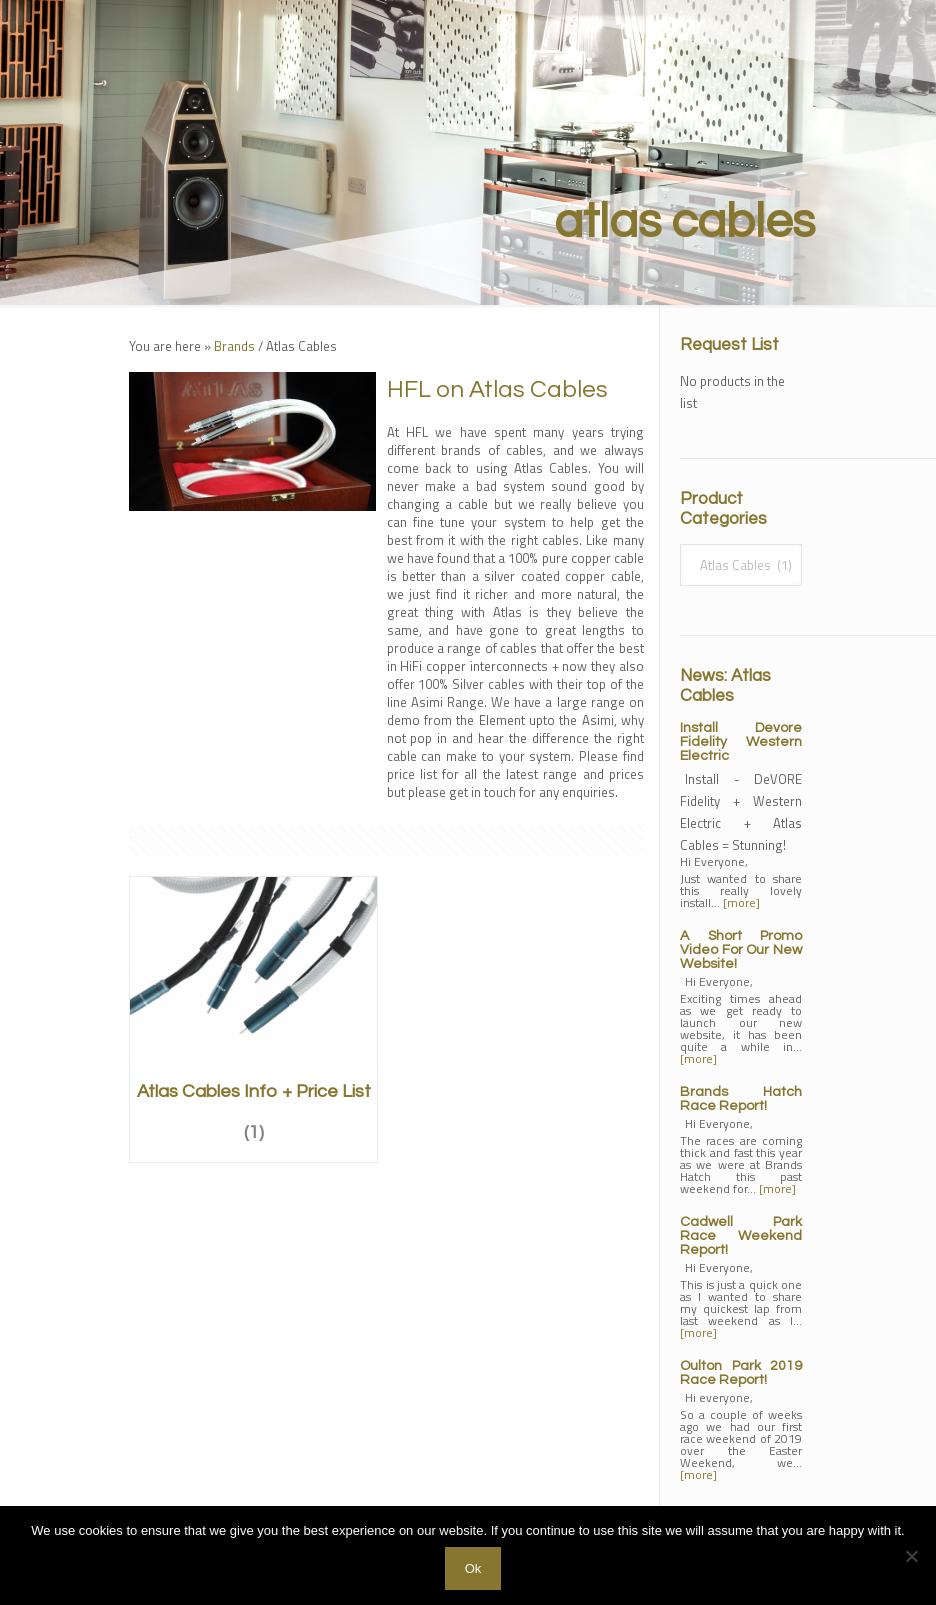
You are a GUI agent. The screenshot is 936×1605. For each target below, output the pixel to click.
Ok (473, 1568)
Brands (234, 346)
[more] (741, 902)
